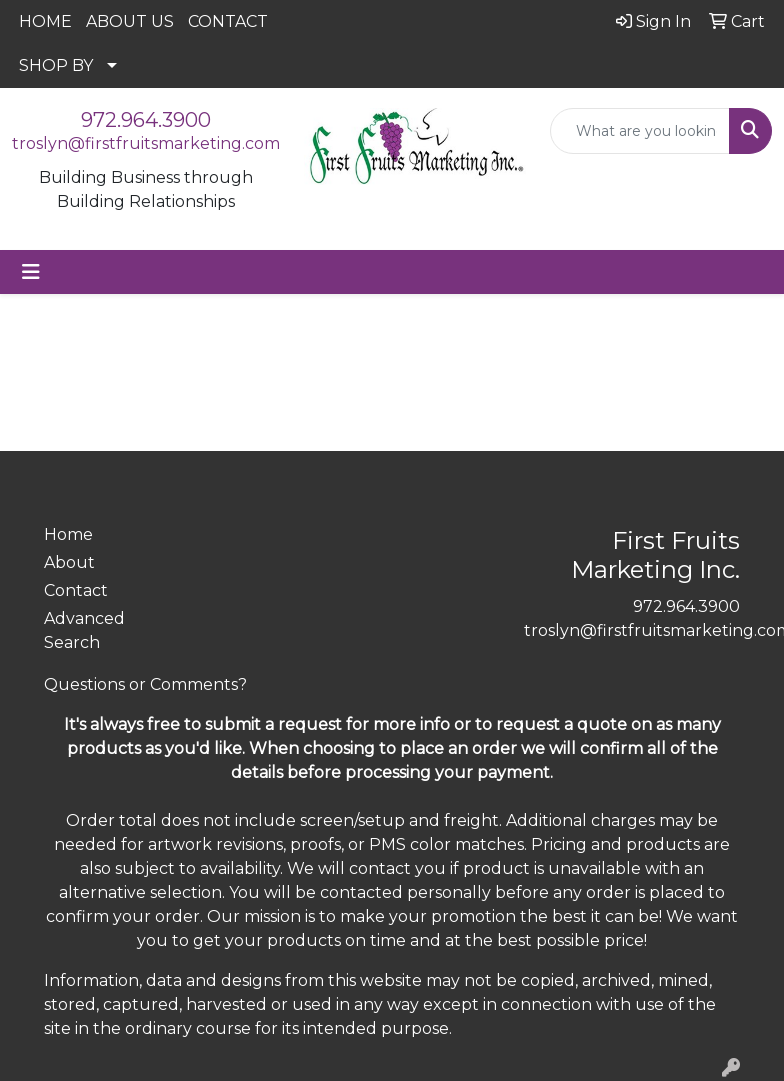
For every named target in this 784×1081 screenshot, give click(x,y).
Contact (76, 590)
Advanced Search (84, 630)
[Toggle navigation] (31, 272)
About (69, 562)
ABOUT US (130, 21)
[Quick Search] (640, 131)
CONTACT (228, 21)
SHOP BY (56, 65)
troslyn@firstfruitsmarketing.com (146, 143)
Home (68, 534)
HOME (45, 21)
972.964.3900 (146, 120)
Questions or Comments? (145, 684)
